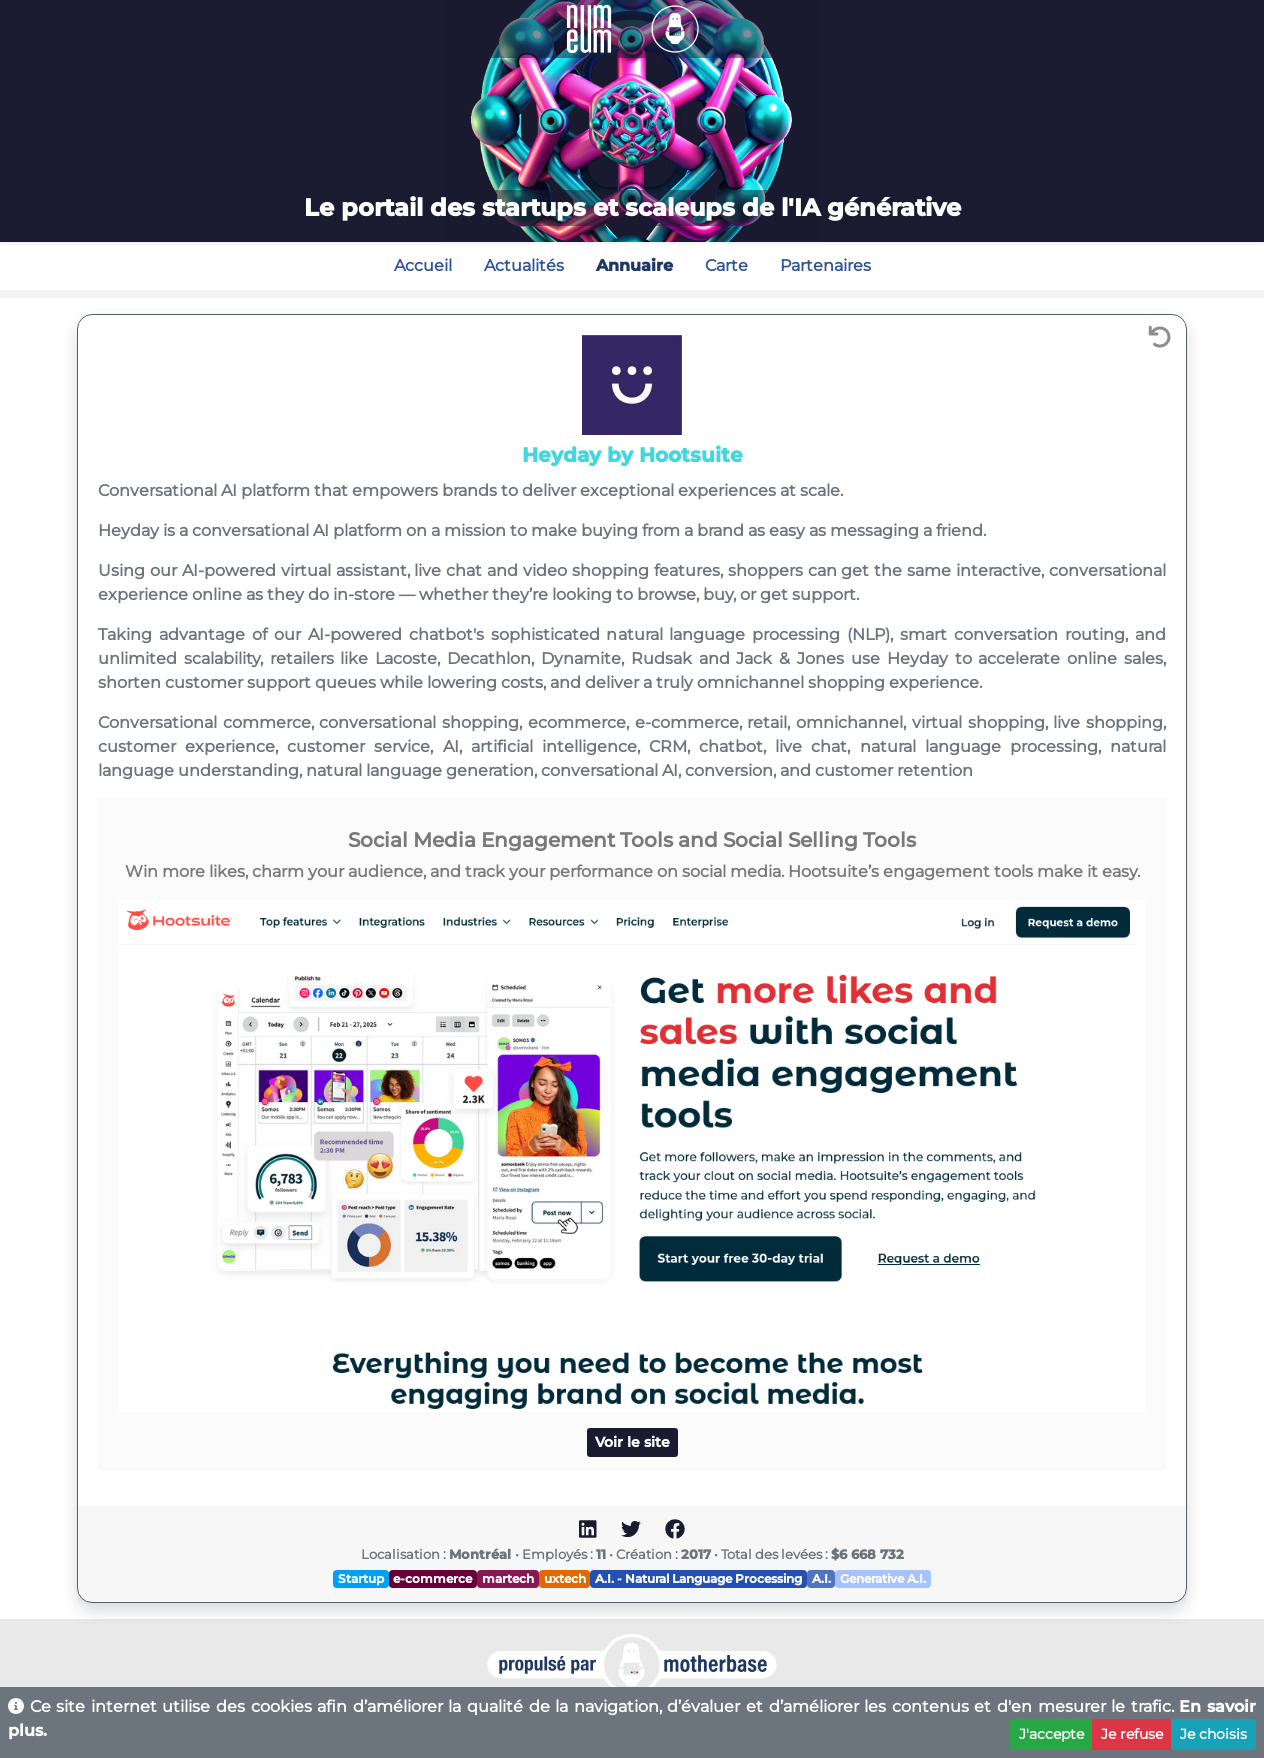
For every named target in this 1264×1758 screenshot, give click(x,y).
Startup (361, 1578)
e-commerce (432, 1578)
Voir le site (632, 1442)
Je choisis (1213, 1734)
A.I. (821, 1578)
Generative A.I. (883, 1578)
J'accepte (1051, 1734)
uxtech (565, 1578)
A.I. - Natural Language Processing (698, 1578)
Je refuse (1132, 1734)
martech (508, 1578)
